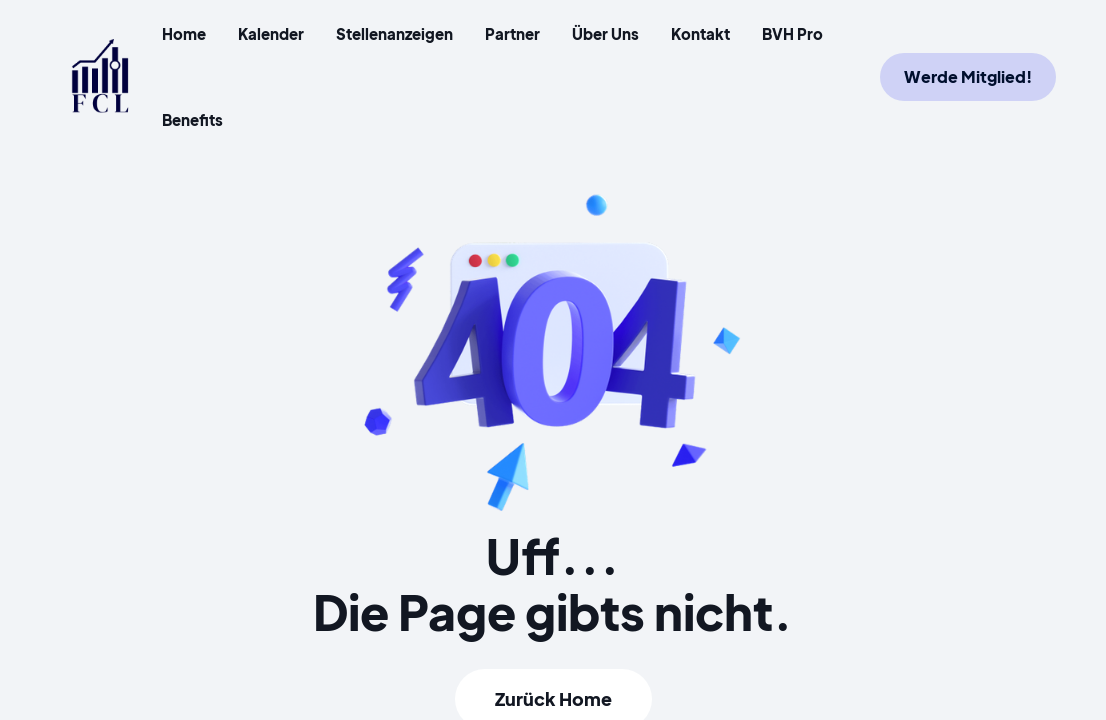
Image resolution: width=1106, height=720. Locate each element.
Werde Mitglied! (968, 76)
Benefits (192, 119)
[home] (100, 76)
